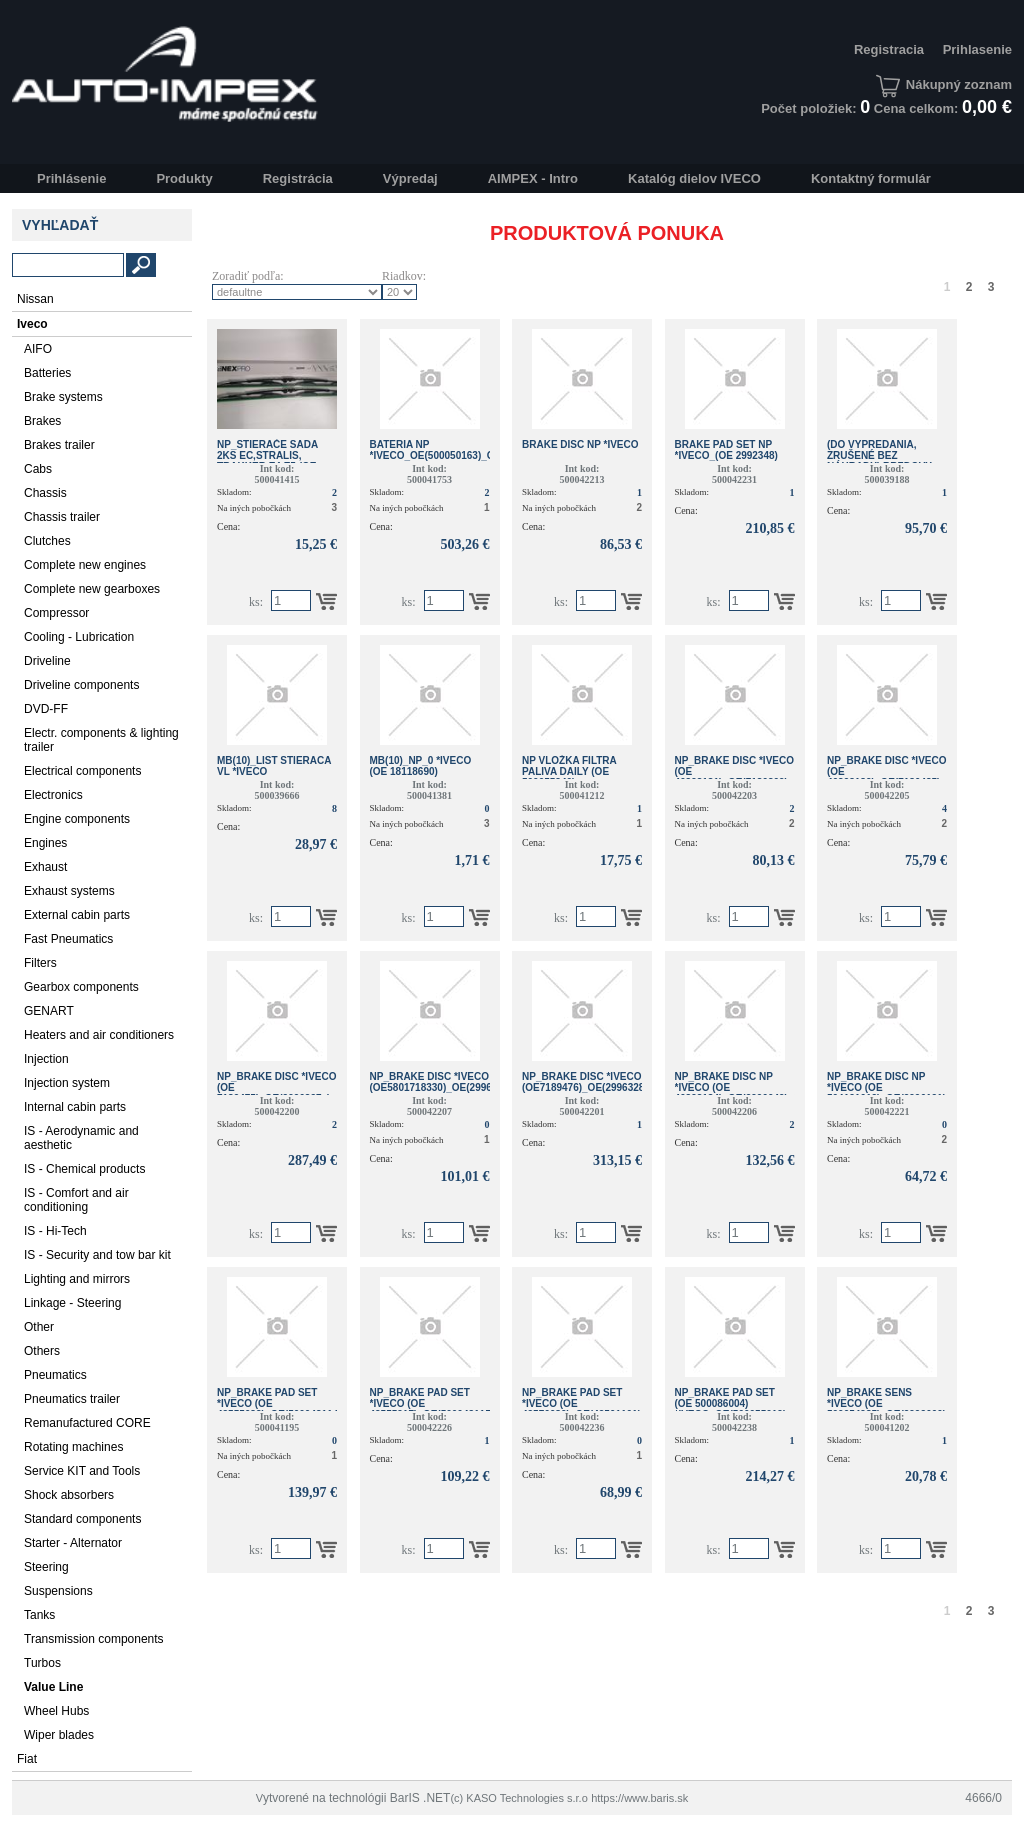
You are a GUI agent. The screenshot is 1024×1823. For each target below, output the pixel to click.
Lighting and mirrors (77, 1279)
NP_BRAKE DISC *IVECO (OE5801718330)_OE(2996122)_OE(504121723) (479, 1082)
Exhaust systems (69, 891)
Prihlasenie (977, 49)
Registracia (889, 49)
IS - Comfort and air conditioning (76, 1200)
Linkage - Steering (72, 1303)
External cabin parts (77, 915)
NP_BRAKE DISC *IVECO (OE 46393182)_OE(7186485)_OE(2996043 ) (915, 777)
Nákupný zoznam (944, 84)
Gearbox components (81, 987)
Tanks (39, 1615)
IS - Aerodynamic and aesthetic (81, 1138)
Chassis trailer (62, 517)
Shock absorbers (69, 1495)
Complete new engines (85, 565)
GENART (49, 1011)
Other (39, 1327)
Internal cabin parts (75, 1107)
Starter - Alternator (73, 1543)
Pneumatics (55, 1375)
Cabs (38, 469)
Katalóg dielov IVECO (694, 178)
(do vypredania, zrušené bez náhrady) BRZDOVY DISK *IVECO (879, 461)
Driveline (47, 661)
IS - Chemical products (84, 1169)
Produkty (184, 178)
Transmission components (94, 1639)
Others (42, 1351)
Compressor (56, 613)
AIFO (38, 349)
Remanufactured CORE (87, 1423)
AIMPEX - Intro (533, 178)
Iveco (32, 324)
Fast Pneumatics (68, 939)
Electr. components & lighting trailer (101, 740)
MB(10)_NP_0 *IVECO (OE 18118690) (421, 766)
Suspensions (58, 1591)
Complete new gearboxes (92, 589)
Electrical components (82, 771)
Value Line (53, 1687)
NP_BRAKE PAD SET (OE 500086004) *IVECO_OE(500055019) (731, 1403)
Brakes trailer (59, 445)
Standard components (82, 1519)
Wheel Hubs (56, 1711)
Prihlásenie (71, 178)
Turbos (42, 1663)
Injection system (67, 1083)
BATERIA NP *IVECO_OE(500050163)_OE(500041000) (464, 450)
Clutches (47, 541)
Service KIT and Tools (82, 1471)
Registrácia (298, 178)
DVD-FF (46, 709)
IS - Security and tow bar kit (97, 1255)
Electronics (53, 795)
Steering (46, 1567)
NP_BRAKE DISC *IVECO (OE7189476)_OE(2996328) (585, 1082)
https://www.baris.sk (639, 1798)
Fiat (27, 1759)
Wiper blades (59, 1735)
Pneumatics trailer (72, 1399)
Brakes (42, 421)
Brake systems (63, 397)
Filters (40, 963)
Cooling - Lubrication (79, 637)
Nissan (35, 299)
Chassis (45, 493)
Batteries (47, 373)
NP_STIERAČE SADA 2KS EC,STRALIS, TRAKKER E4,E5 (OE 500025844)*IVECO (267, 461)
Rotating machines (73, 1447)
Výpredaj (410, 178)
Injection (46, 1059)
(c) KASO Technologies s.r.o (518, 1798)
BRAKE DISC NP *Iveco (580, 444)
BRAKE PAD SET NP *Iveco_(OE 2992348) (726, 450)
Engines (45, 843)
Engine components (77, 819)
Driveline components (81, 685)
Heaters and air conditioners (99, 1035)
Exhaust (45, 867)
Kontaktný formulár (871, 178)
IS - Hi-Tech (55, 1231)
